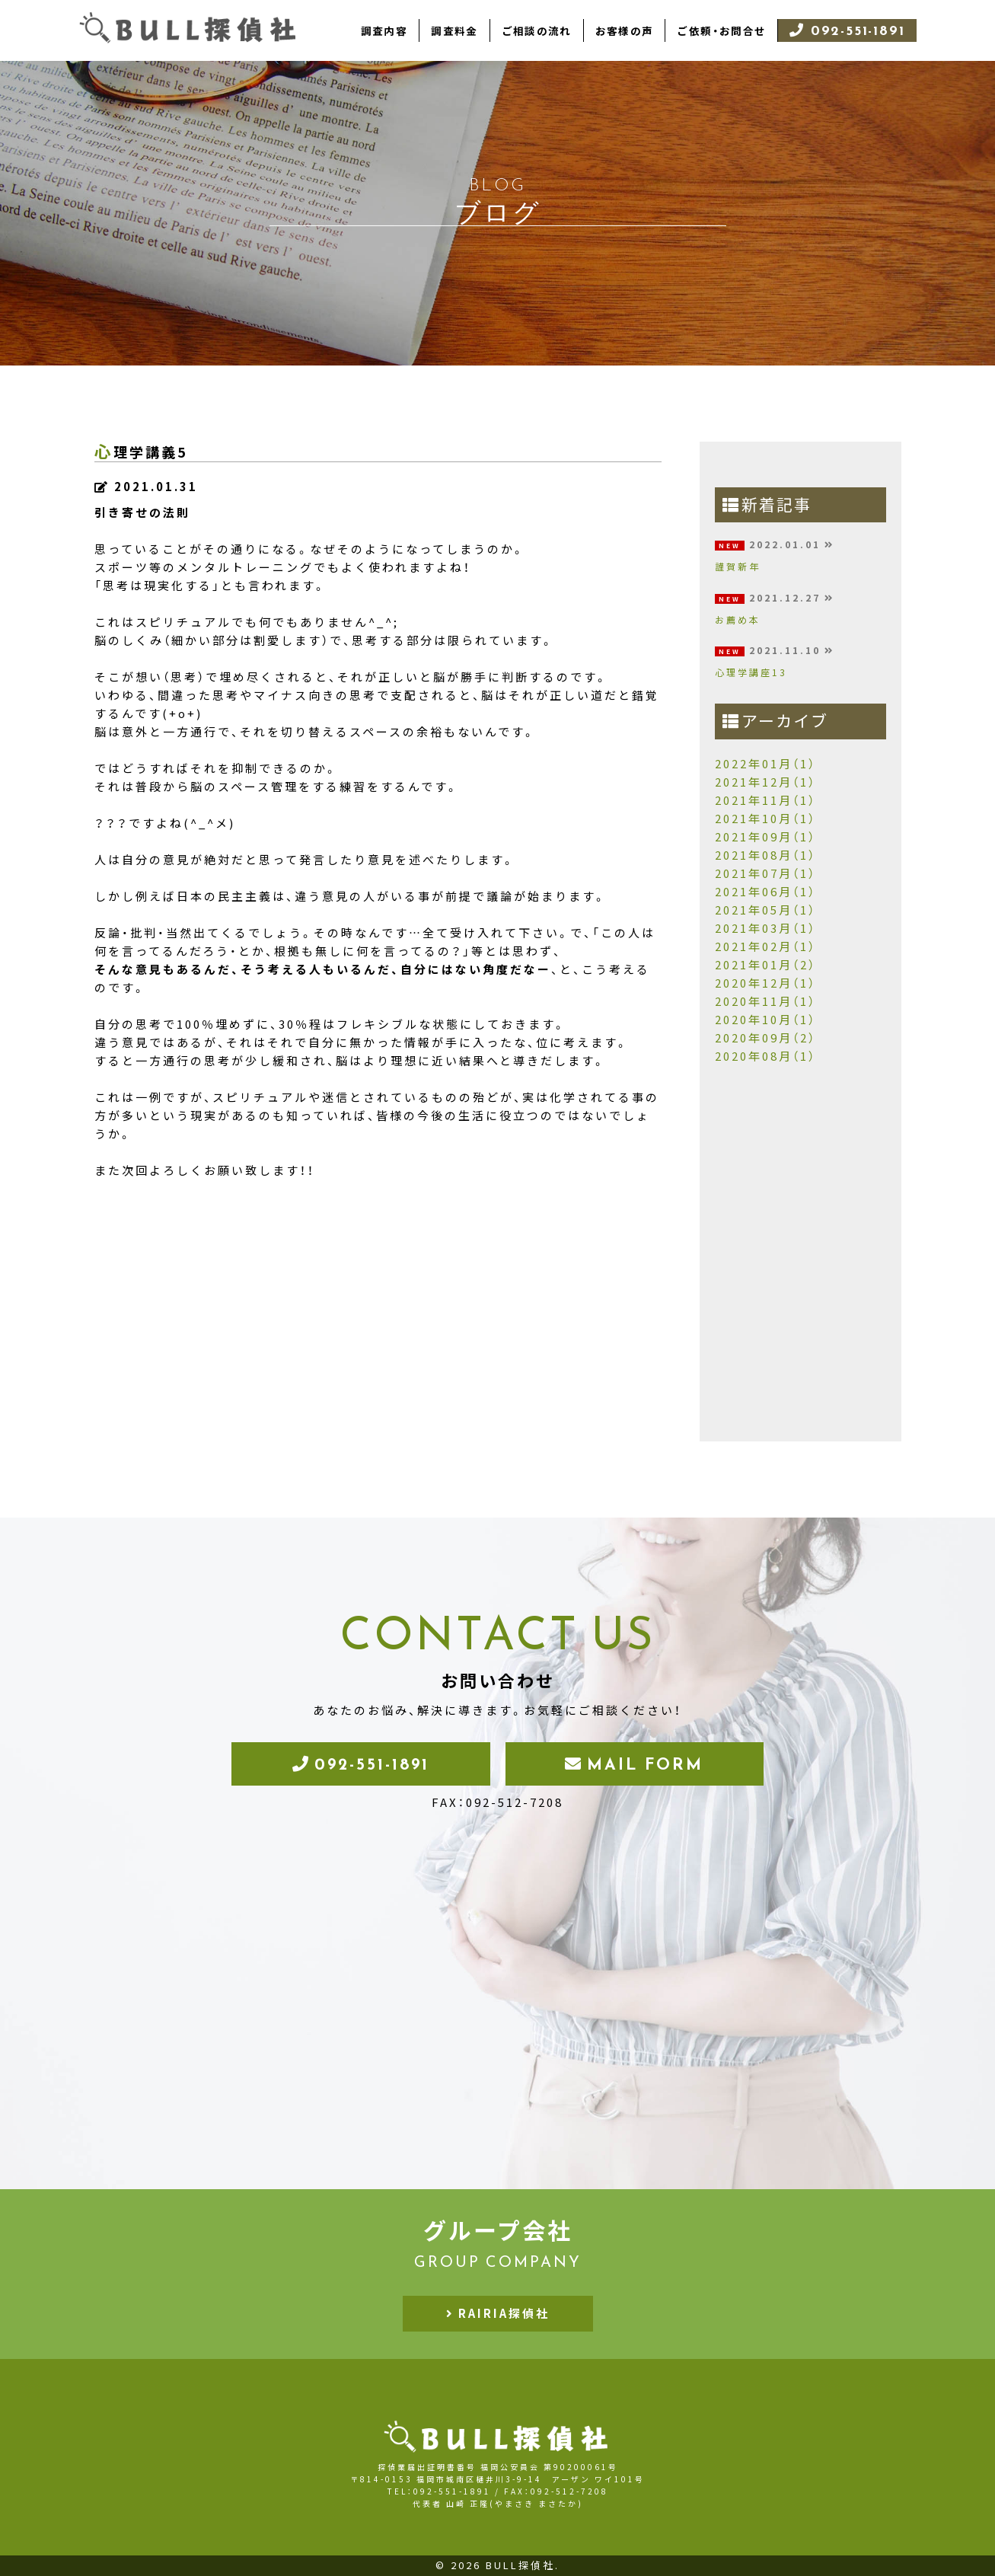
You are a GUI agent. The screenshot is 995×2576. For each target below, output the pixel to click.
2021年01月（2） (765, 964)
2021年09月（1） (765, 836)
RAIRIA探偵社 (504, 2313)
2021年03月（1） (765, 928)
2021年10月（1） (765, 818)
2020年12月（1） (765, 983)
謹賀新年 (738, 566)
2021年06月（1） (765, 891)
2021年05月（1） (765, 910)
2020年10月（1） (765, 1019)
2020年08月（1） (765, 1056)
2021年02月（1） (765, 946)
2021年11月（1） (765, 800)
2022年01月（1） (765, 763)
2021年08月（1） (765, 855)
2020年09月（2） (765, 1037)
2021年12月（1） (765, 782)
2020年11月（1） (765, 1001)
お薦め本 (738, 620)
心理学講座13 (751, 672)
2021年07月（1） (765, 873)
